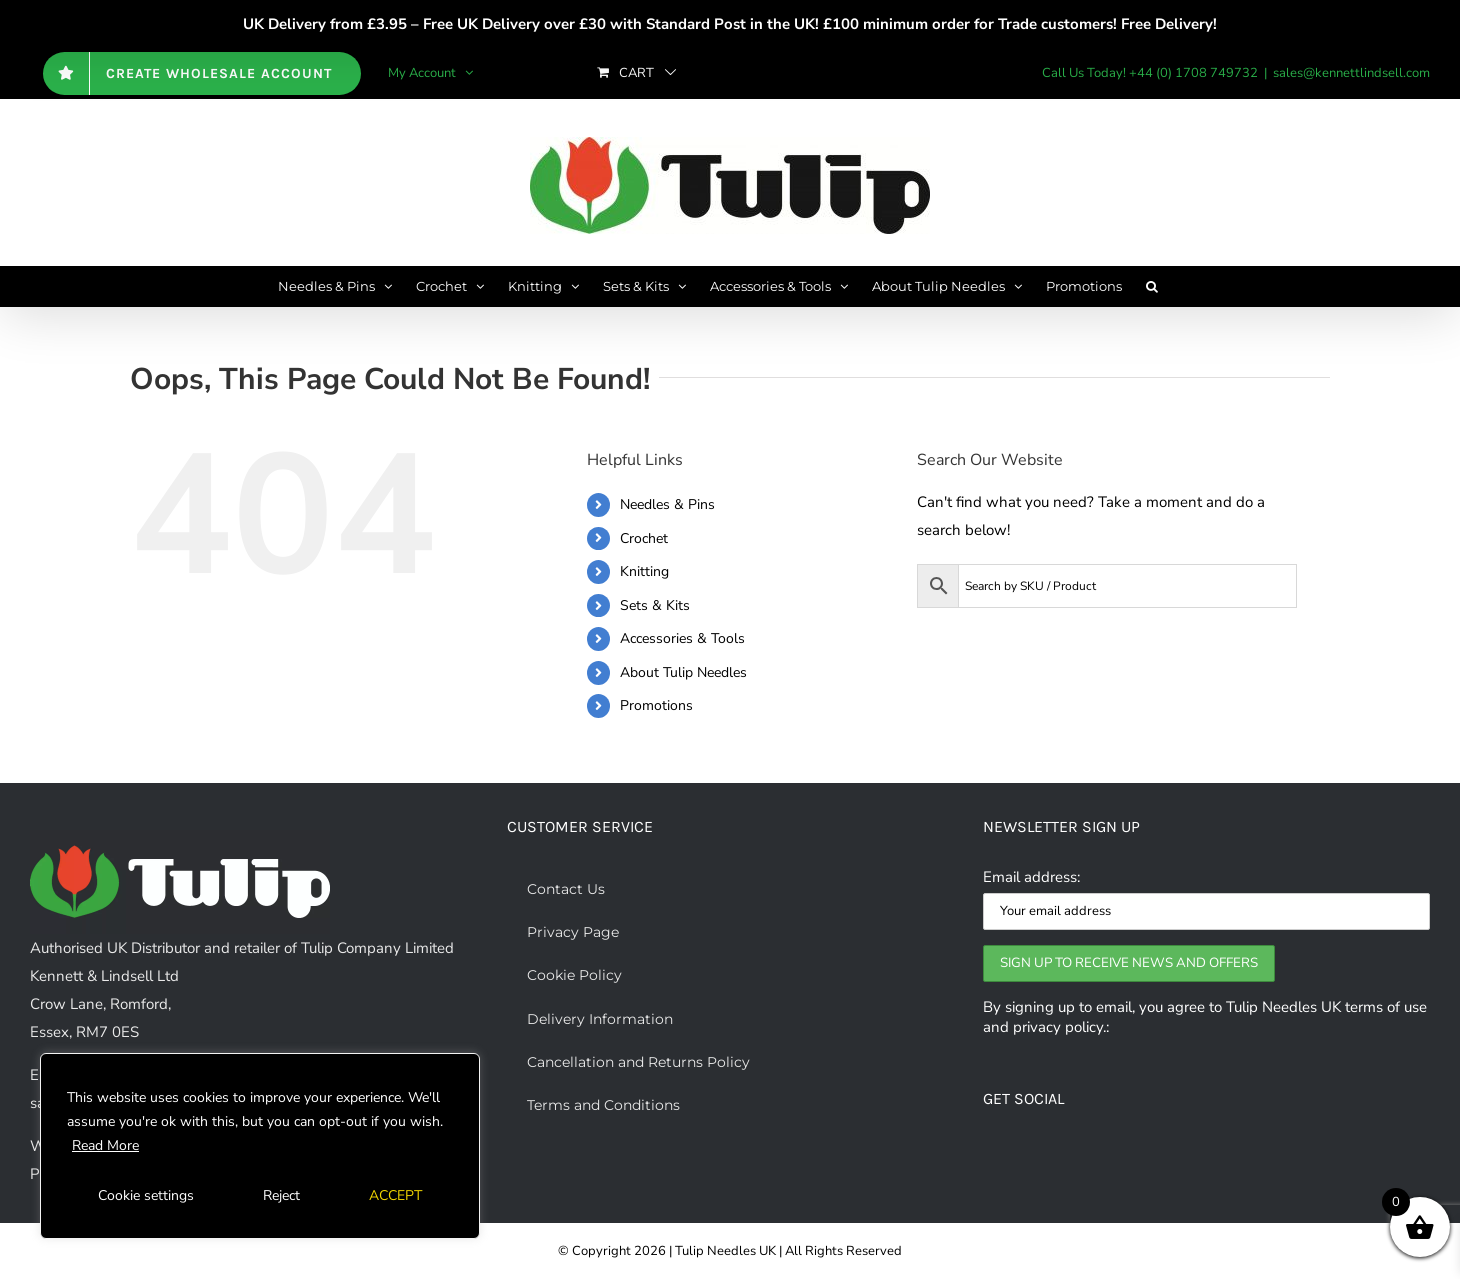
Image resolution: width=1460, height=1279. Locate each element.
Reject (281, 1195)
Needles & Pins (667, 504)
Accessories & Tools (682, 638)
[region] (260, 1146)
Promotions (656, 705)
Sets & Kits (655, 605)
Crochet (644, 538)
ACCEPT (395, 1195)
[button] (1152, 286)
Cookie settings (146, 1195)
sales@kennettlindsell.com (1351, 73)
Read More (105, 1145)
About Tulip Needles (683, 672)
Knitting (644, 571)
